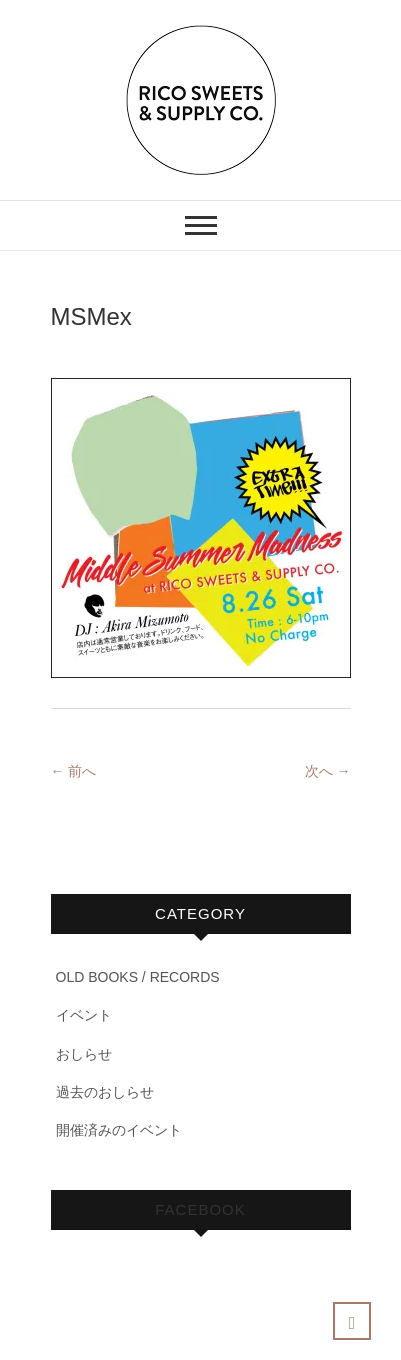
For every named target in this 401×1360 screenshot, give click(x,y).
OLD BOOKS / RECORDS (138, 977)
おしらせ (84, 1054)
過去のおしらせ (105, 1092)
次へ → (328, 771)
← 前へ (74, 771)
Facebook (200, 1209)
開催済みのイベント (119, 1130)
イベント (84, 1015)
